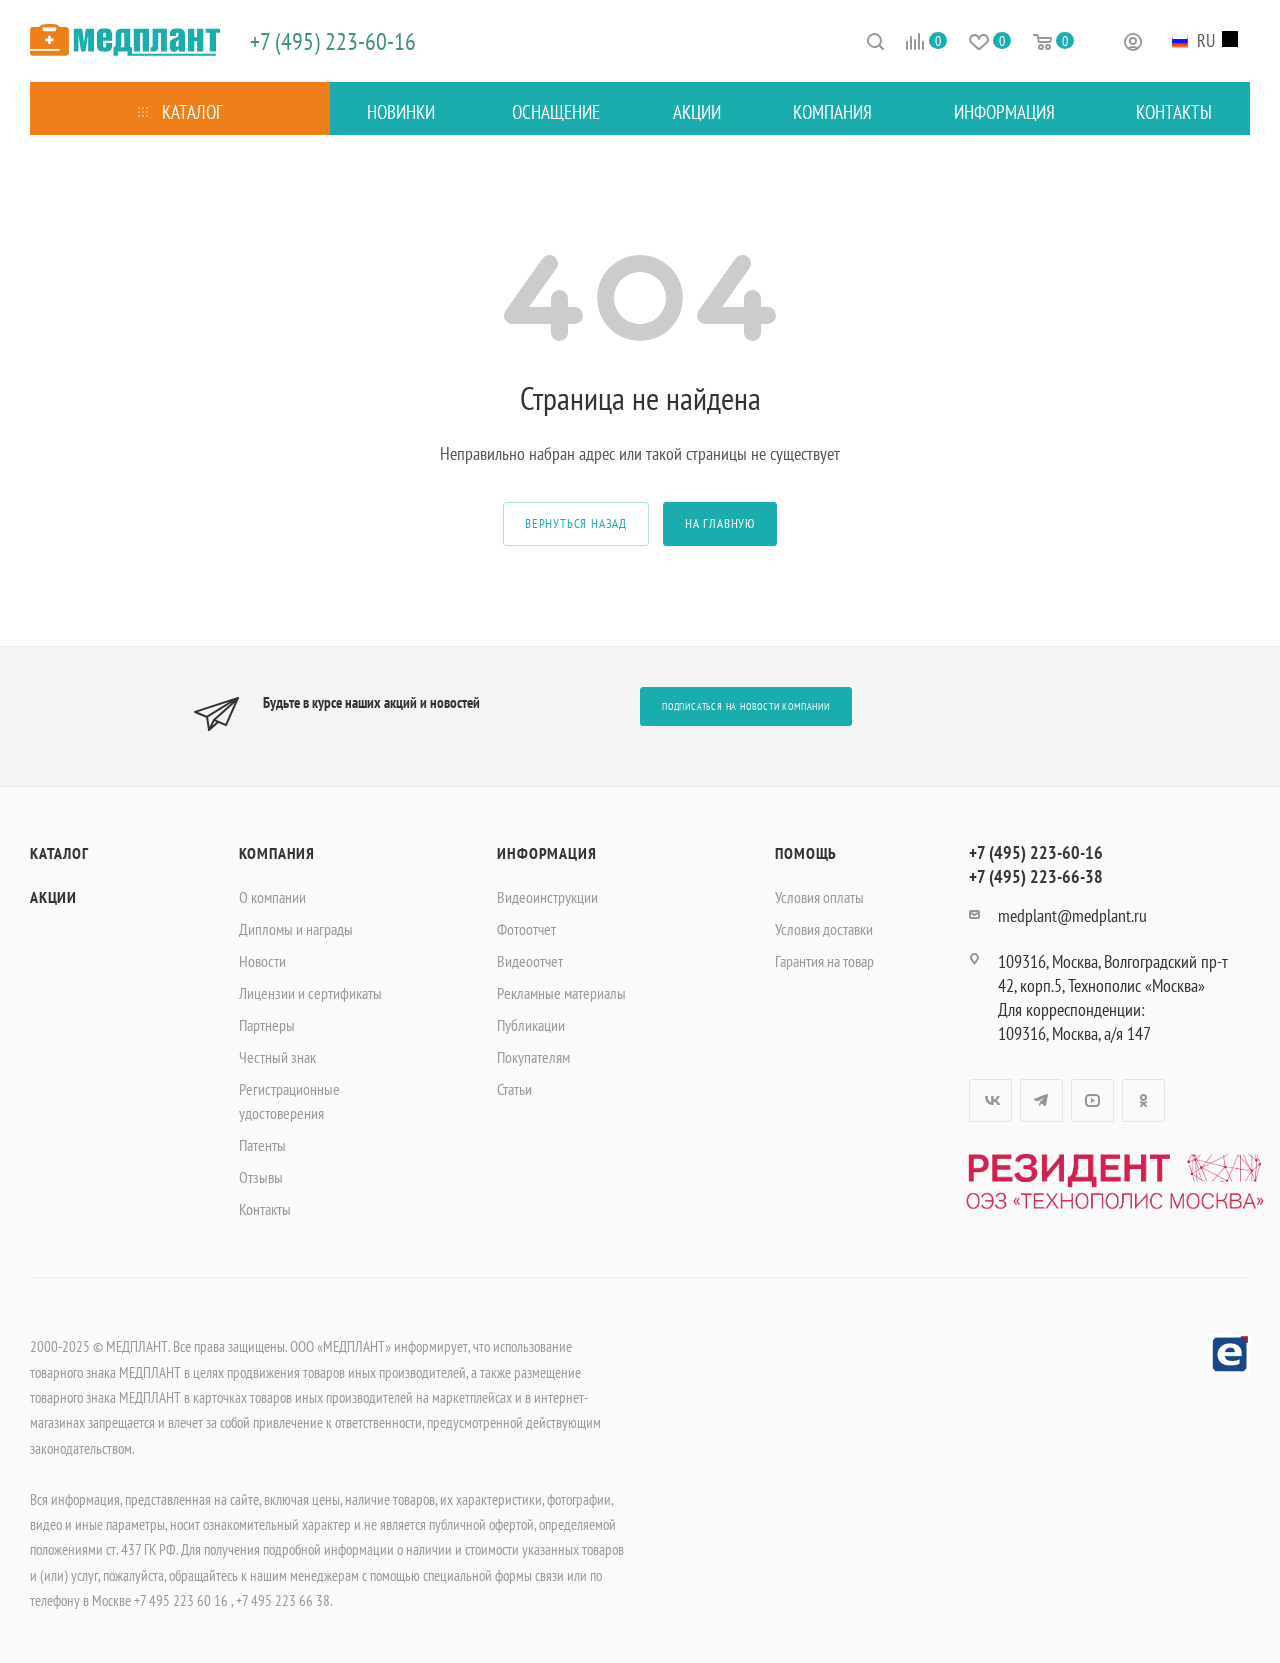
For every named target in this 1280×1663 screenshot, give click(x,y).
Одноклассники (1143, 1100)
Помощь (806, 853)
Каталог (59, 853)
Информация (546, 853)
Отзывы (261, 1177)
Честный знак (277, 1057)
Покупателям (533, 1057)
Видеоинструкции (547, 897)
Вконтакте (990, 1100)
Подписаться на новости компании (746, 706)
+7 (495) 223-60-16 (333, 41)
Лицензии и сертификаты (310, 993)
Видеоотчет (530, 961)
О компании (272, 897)
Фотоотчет (526, 929)
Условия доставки (824, 929)
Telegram (1041, 1100)
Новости (262, 961)
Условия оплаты (819, 897)
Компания (277, 853)
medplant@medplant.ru (1072, 915)
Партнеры (267, 1025)
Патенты (262, 1145)
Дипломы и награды (296, 929)
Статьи (514, 1089)
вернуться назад (576, 523)
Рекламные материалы (561, 993)
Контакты (265, 1209)
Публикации (531, 1025)
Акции (53, 897)
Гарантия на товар (824, 961)
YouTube (1092, 1100)
